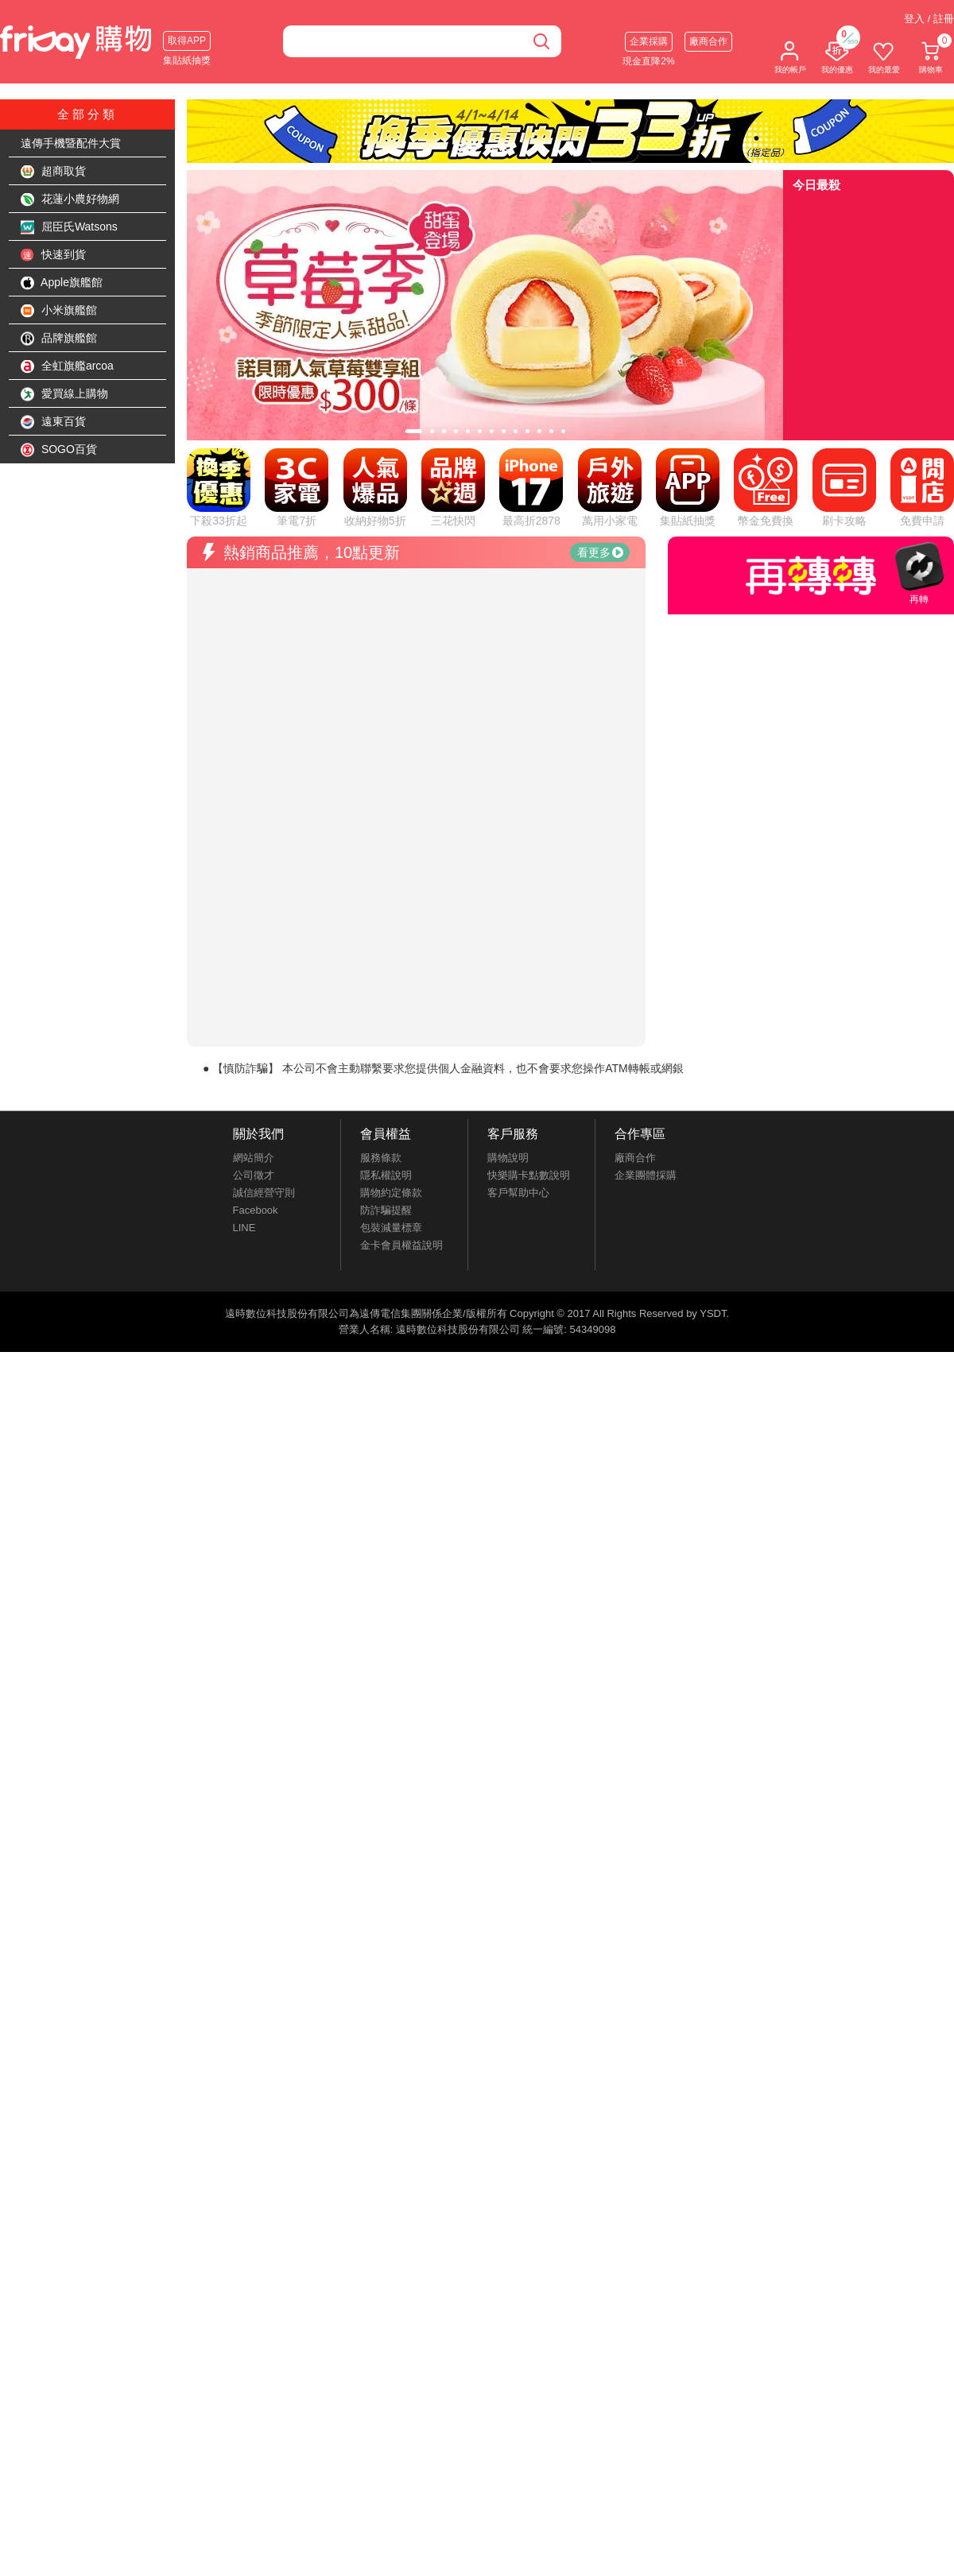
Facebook (255, 1051)
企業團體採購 (646, 1016)
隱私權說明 (386, 1016)
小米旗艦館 (59, 311)
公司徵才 (253, 1016)
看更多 (600, 393)
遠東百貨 (53, 422)
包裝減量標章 (391, 1069)
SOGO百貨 (59, 450)
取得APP (187, 40)
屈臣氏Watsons (69, 227)
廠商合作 (708, 41)
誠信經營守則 (264, 1034)
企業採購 (649, 41)
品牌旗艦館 (59, 338)
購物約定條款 (391, 1034)
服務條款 (380, 999)
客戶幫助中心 (518, 1034)
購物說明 (508, 999)
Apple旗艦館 (62, 283)
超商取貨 (53, 172)
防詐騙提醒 (386, 1051)
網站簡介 (253, 999)
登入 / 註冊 (929, 19)
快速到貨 (53, 255)
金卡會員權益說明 (401, 1086)
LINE (244, 1069)
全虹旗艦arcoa (67, 366)
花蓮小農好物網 (70, 199)
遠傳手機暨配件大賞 (71, 143)
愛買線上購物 (64, 394)
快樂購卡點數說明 (528, 1016)
